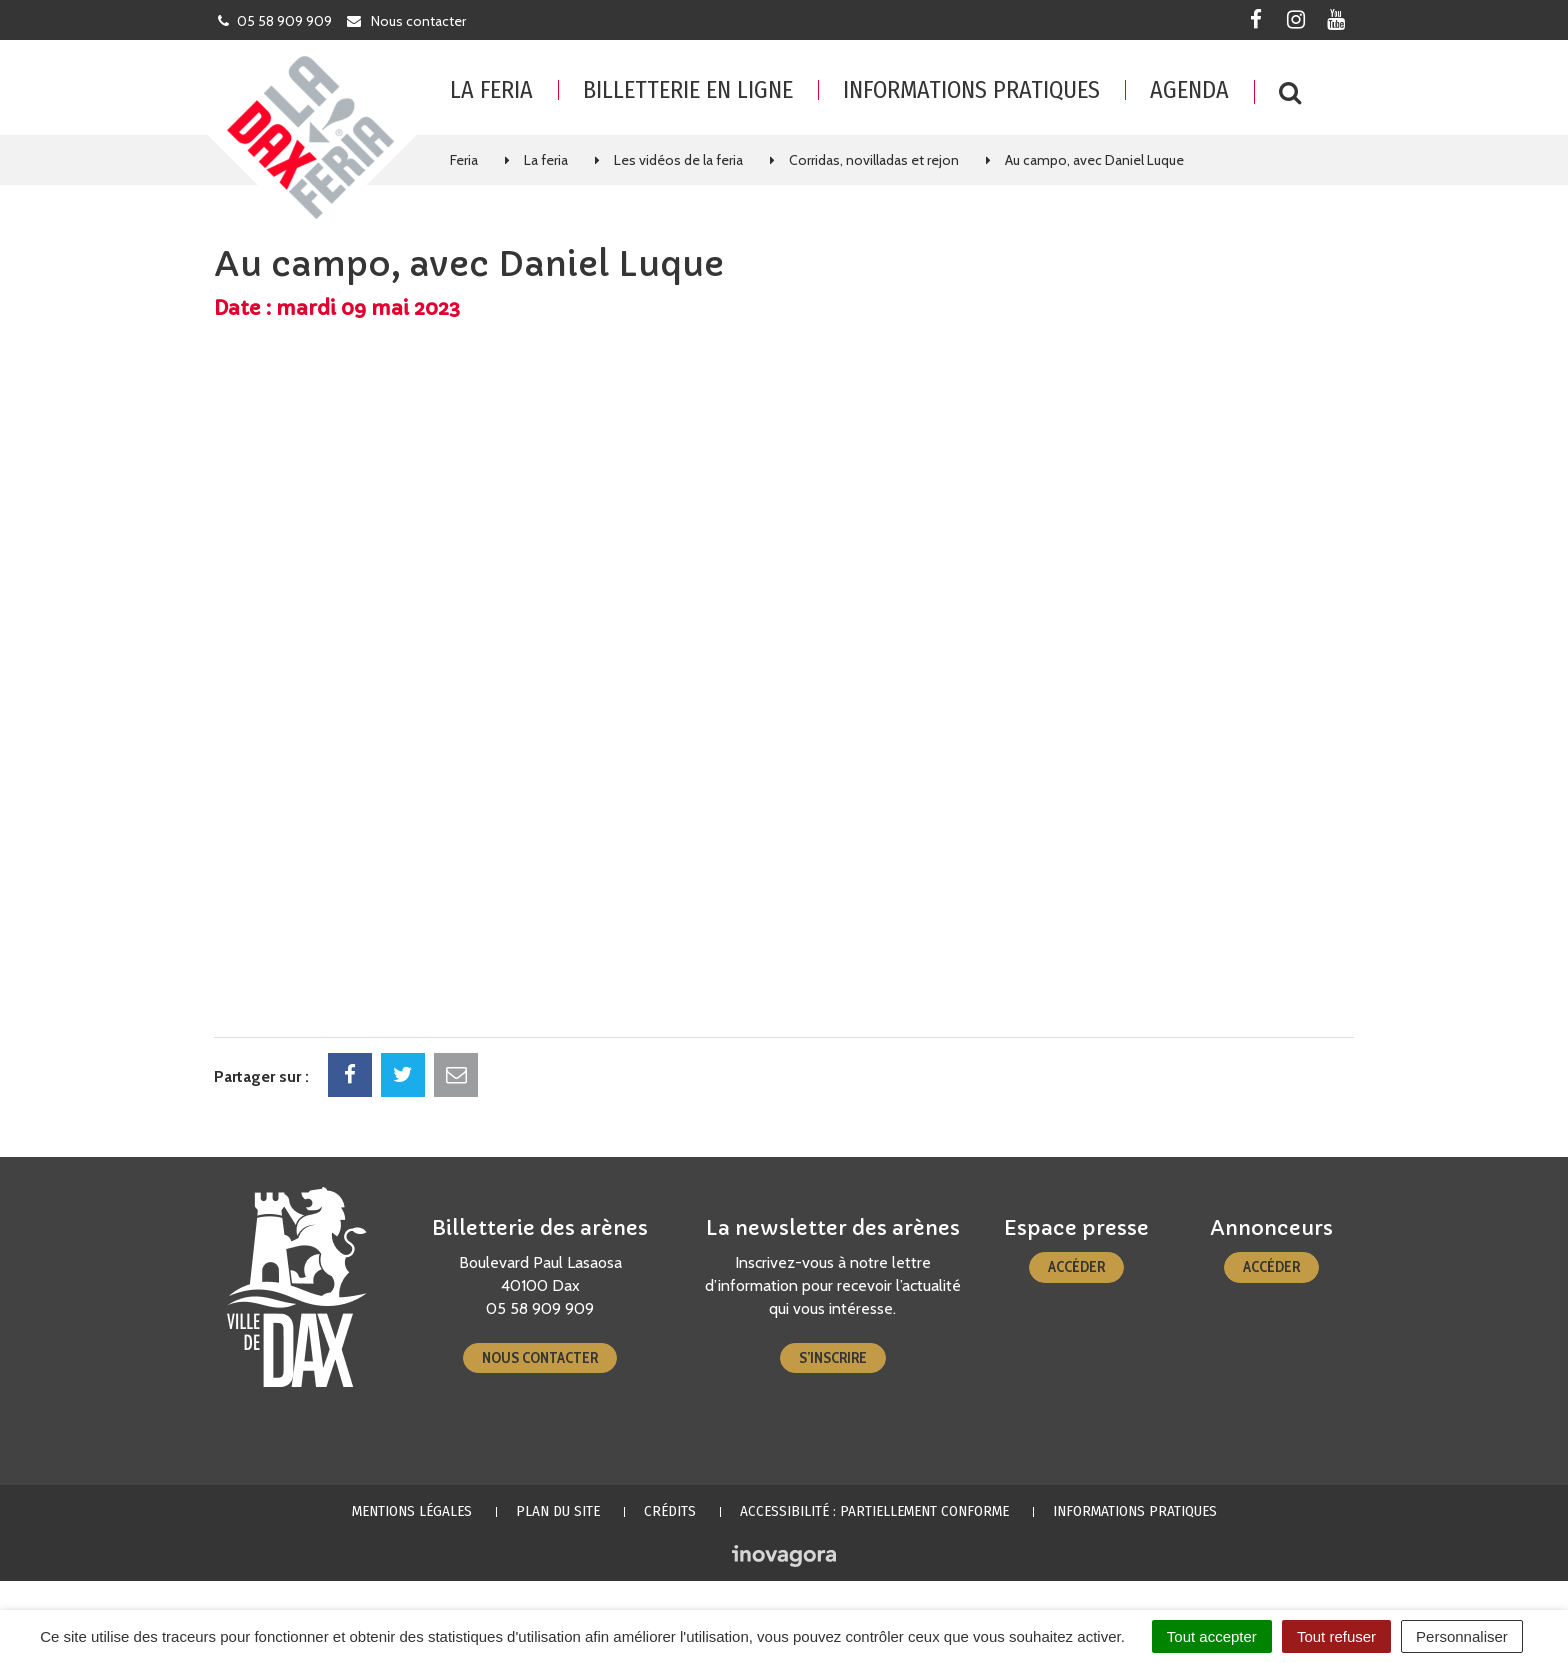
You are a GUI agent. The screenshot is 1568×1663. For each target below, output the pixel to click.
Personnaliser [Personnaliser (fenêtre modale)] (1462, 1636)
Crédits (670, 1511)
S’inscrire (833, 1358)
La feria (491, 90)
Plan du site (558, 1511)
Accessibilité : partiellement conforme (874, 1511)
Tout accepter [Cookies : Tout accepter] (1212, 1636)
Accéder (1076, 1267)
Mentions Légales (412, 1511)
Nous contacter (540, 1358)
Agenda (1189, 90)
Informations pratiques (971, 90)
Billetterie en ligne (688, 90)
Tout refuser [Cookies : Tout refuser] (1336, 1636)
